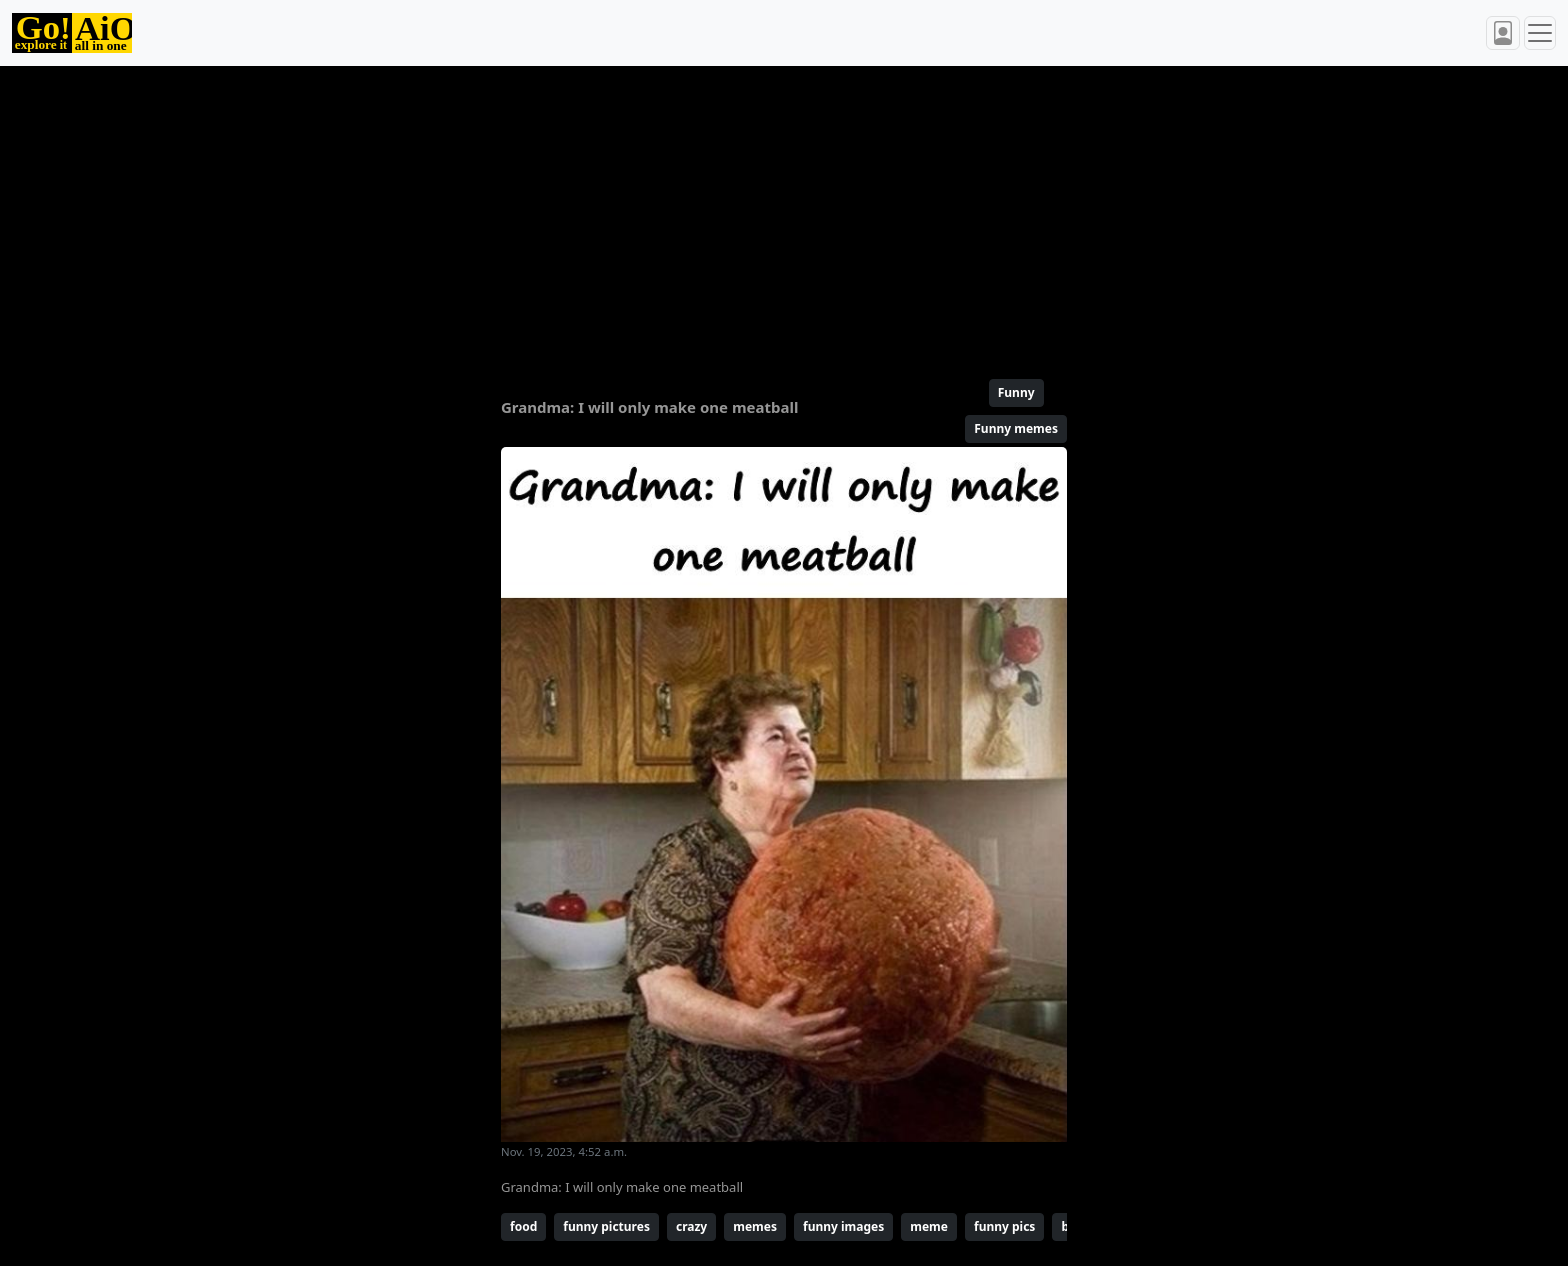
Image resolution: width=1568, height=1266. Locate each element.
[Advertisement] (736, 214)
